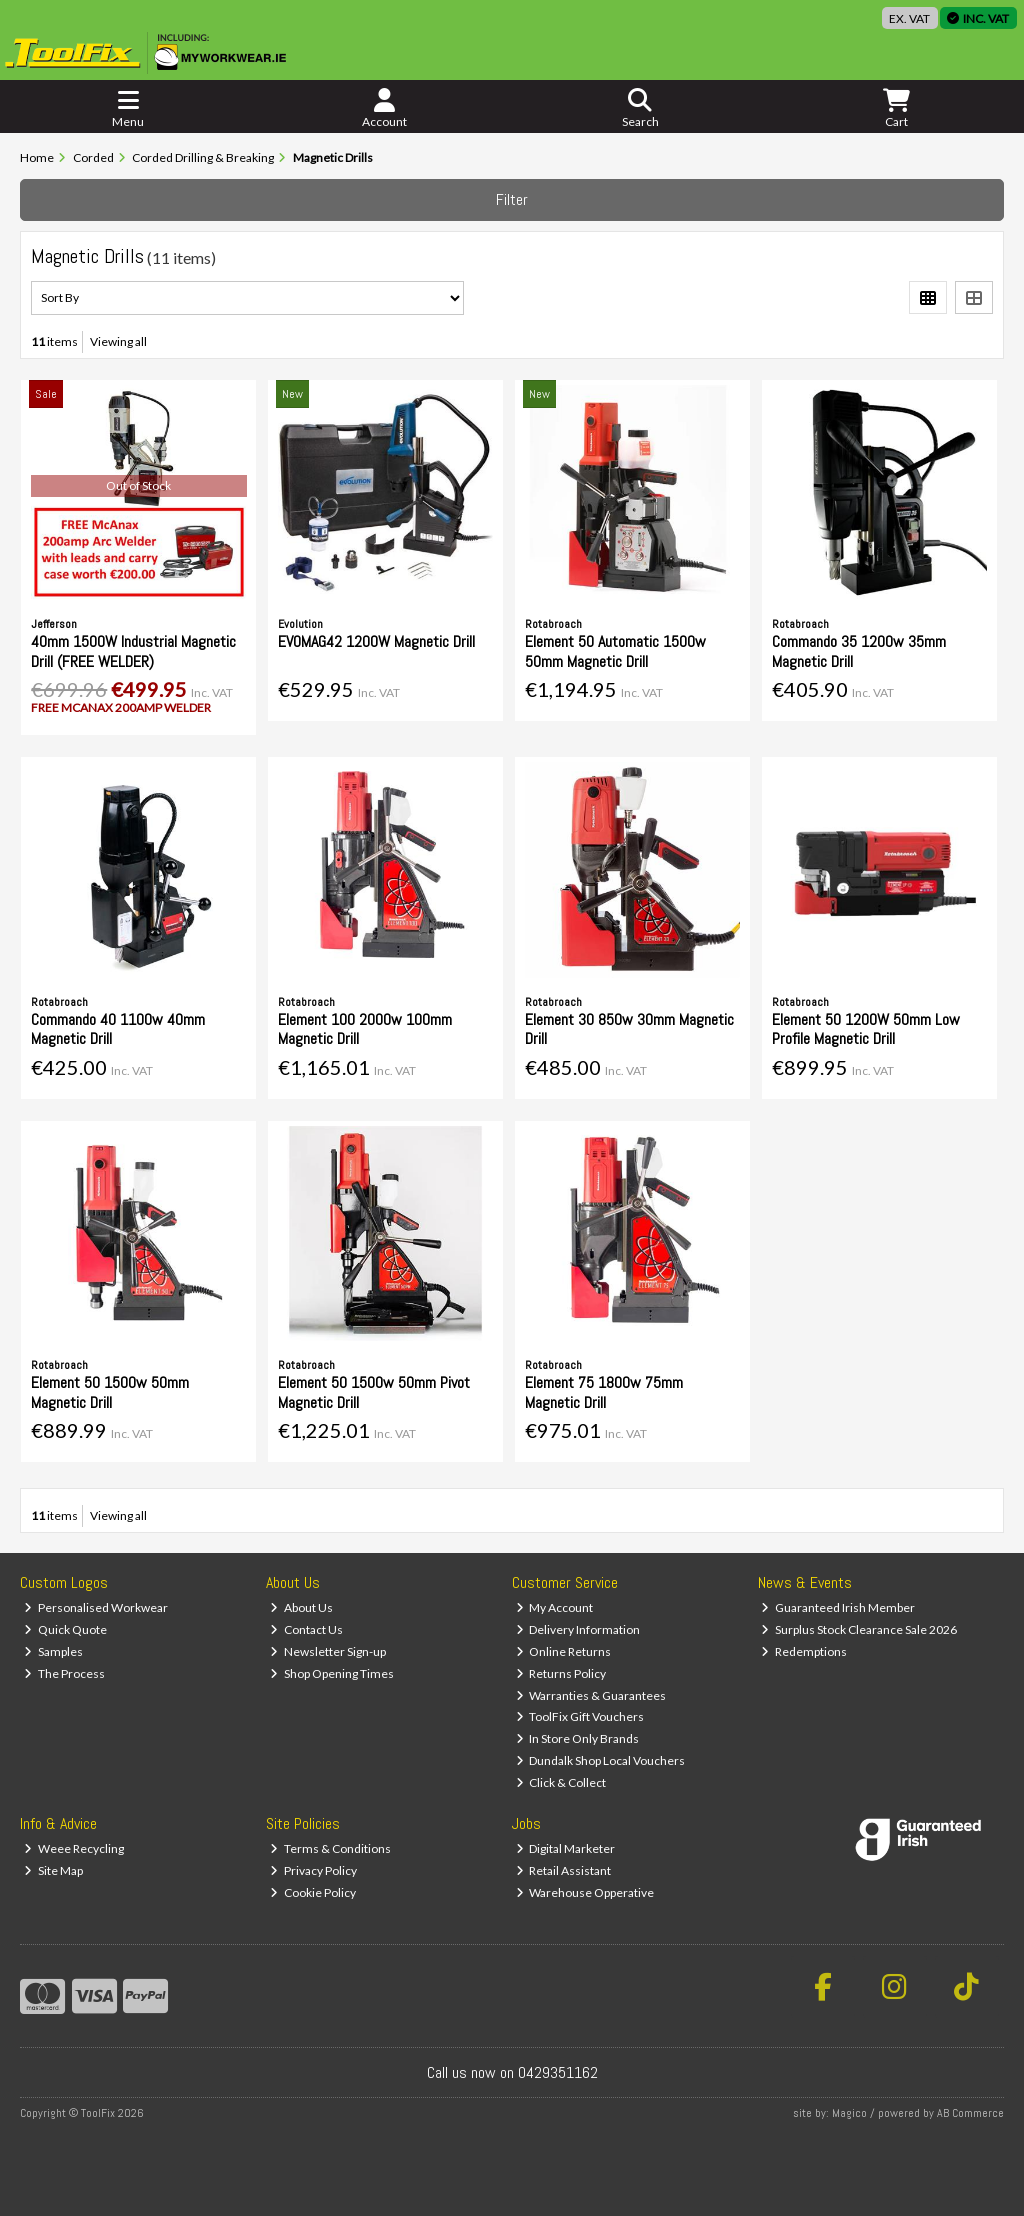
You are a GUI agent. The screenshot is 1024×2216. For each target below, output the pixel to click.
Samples (53, 1651)
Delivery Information (578, 1629)
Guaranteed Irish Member (838, 1607)
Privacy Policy (313, 1870)
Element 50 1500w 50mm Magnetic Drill (110, 1392)
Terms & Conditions (330, 1848)
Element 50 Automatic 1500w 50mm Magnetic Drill (615, 651)
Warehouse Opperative (585, 1892)
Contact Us (306, 1629)
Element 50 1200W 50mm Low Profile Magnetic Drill (866, 1029)
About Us (301, 1607)
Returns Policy (561, 1673)
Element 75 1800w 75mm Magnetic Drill (604, 1392)
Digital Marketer (566, 1848)
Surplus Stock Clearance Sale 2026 (859, 1629)
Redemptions (804, 1651)
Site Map (53, 1870)
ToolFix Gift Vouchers (580, 1716)
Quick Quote (65, 1629)
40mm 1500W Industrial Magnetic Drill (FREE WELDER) (133, 651)
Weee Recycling (74, 1848)
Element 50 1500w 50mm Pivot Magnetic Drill (374, 1392)
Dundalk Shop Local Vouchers (601, 1760)
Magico (849, 2113)
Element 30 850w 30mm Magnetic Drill (629, 1029)
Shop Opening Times (332, 1673)
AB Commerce (970, 2113)
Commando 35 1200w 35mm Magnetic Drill (859, 651)
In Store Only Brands (578, 1738)
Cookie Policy (313, 1892)
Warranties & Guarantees (591, 1695)
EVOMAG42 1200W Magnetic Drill (376, 641)
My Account (555, 1607)
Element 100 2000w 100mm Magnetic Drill (365, 1029)
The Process (64, 1673)
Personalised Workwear (96, 1607)
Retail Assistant (564, 1870)
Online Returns (564, 1651)
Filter (512, 199)
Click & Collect (561, 1782)
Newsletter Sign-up (328, 1651)
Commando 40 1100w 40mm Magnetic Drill (118, 1029)
